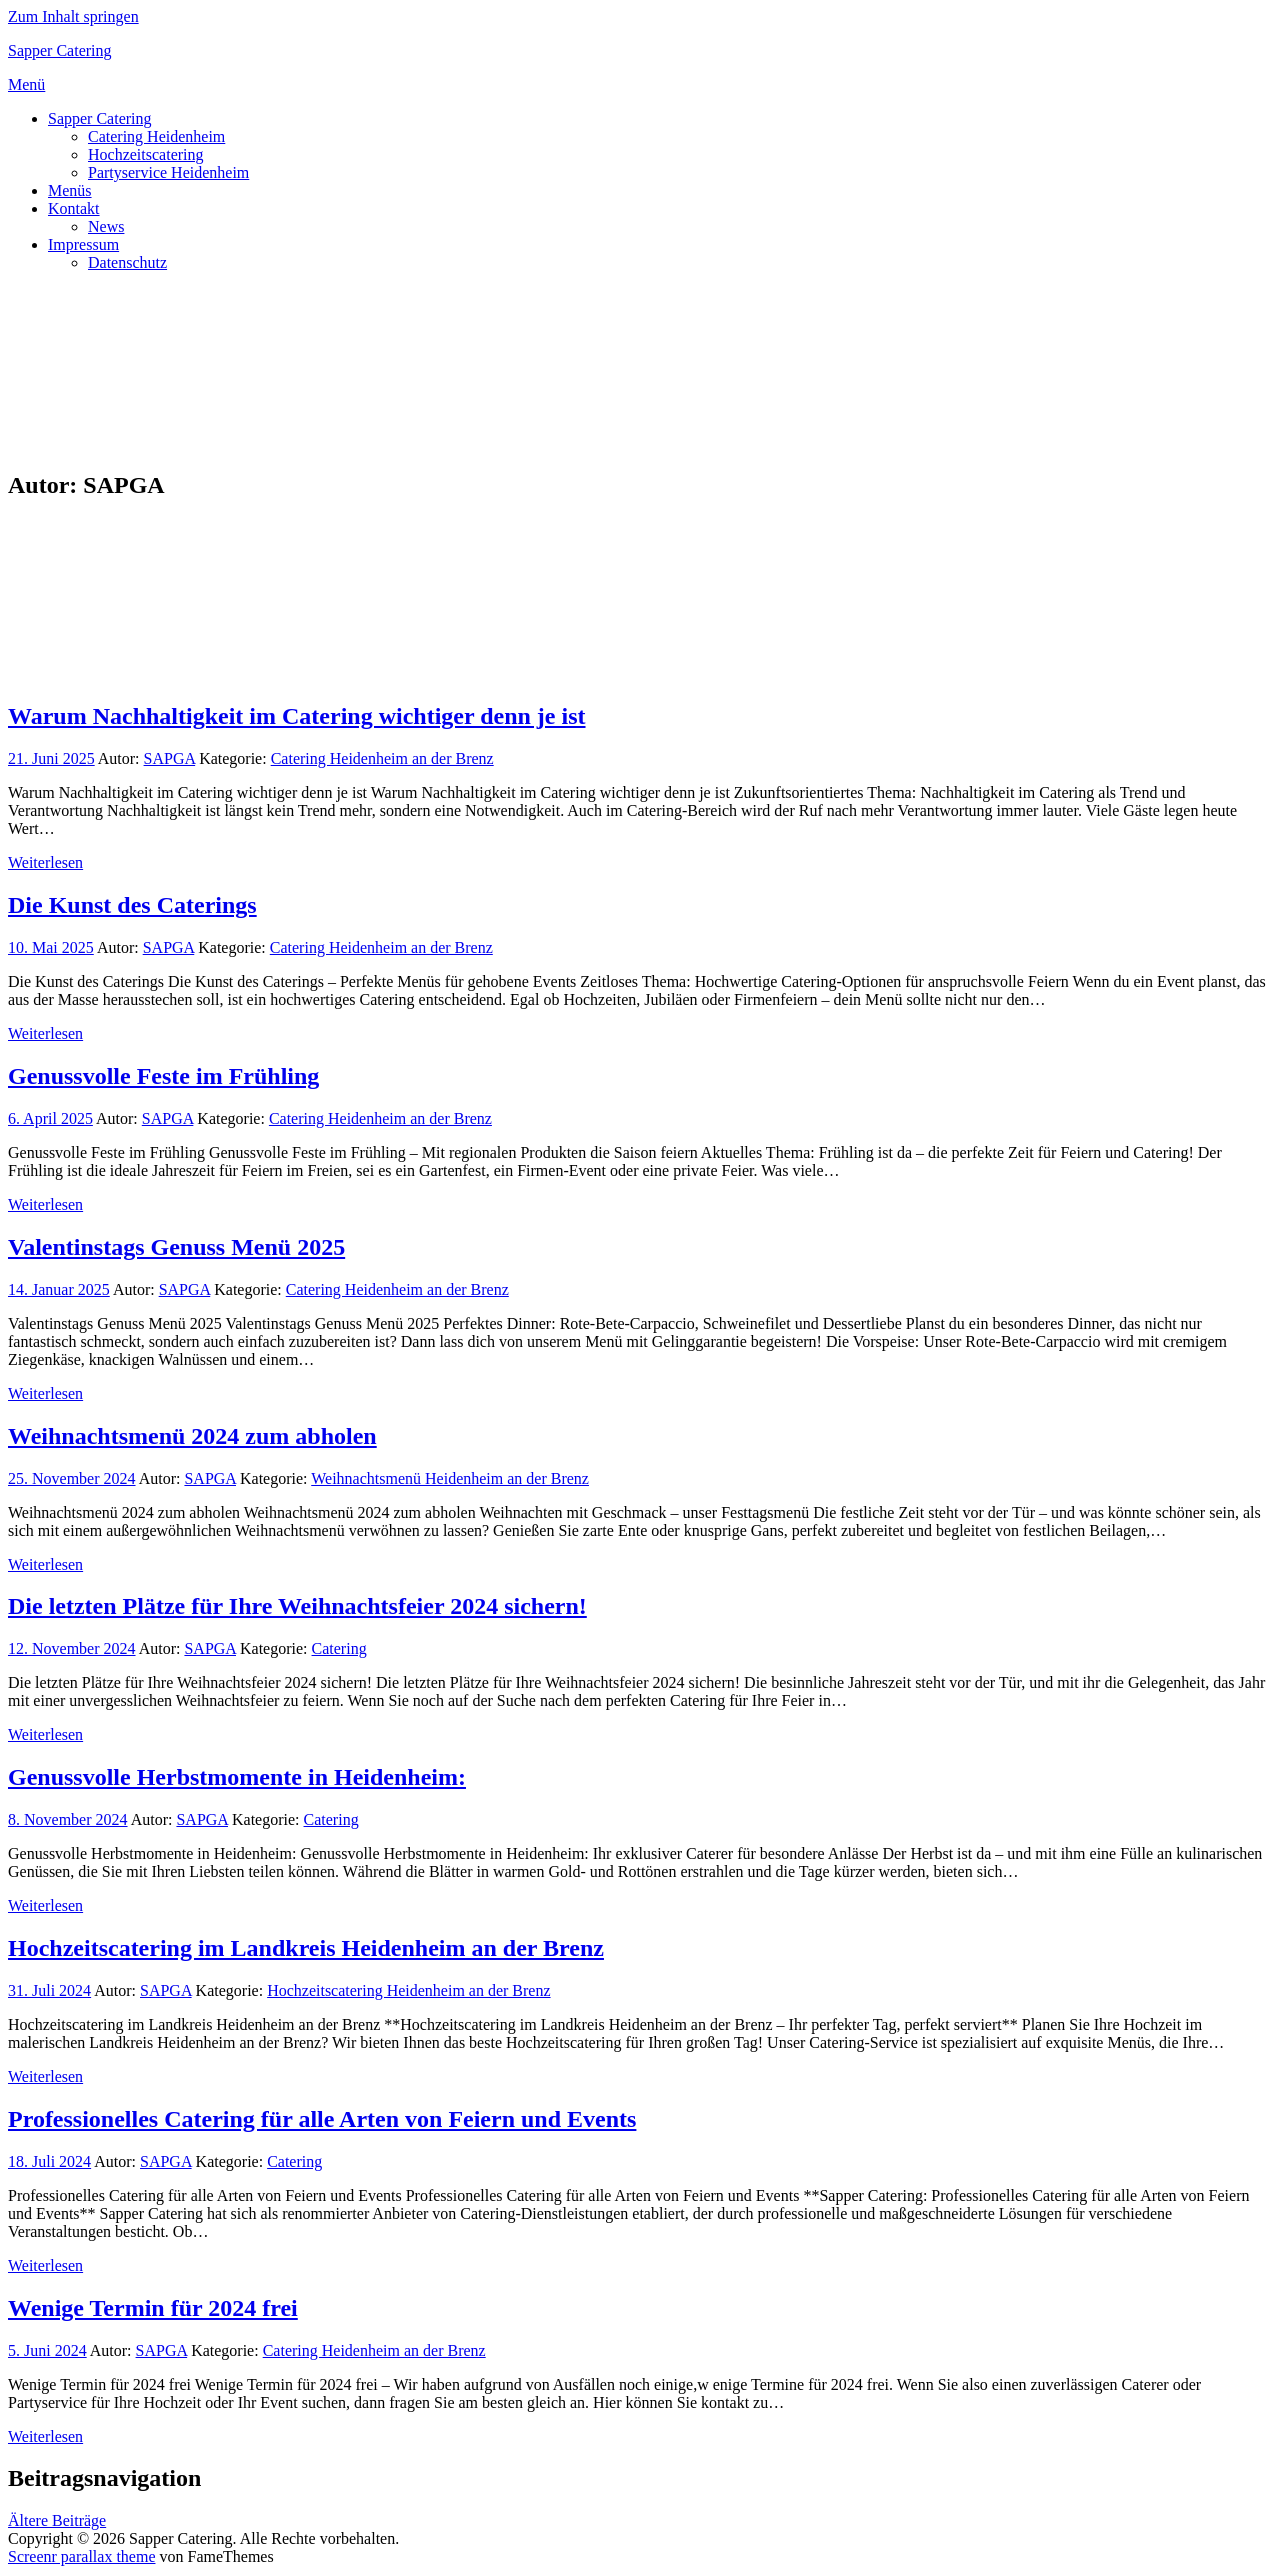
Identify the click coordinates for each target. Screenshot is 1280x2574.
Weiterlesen (45, 862)
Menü (26, 84)
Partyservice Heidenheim (168, 172)
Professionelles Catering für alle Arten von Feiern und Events (322, 2119)
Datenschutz (127, 262)
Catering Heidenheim (156, 136)
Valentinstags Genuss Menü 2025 (176, 1247)
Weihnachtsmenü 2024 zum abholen (192, 1436)
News (106, 226)
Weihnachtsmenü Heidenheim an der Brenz (450, 1478)
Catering (339, 1648)
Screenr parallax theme (81, 2556)
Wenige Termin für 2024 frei (153, 2308)
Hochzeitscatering (146, 154)
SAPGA (170, 758)
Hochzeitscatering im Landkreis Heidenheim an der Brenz (306, 1948)
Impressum (83, 244)
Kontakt (74, 208)
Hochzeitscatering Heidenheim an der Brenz (408, 1990)
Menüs (70, 190)
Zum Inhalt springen (73, 16)
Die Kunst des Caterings (132, 905)
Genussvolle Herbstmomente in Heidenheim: (237, 1777)
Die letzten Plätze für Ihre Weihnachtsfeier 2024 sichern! (297, 1606)
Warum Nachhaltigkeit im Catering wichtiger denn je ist (297, 716)
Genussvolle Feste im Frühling (163, 1076)
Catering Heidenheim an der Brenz (382, 758)
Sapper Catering (60, 50)
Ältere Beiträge (57, 2520)
